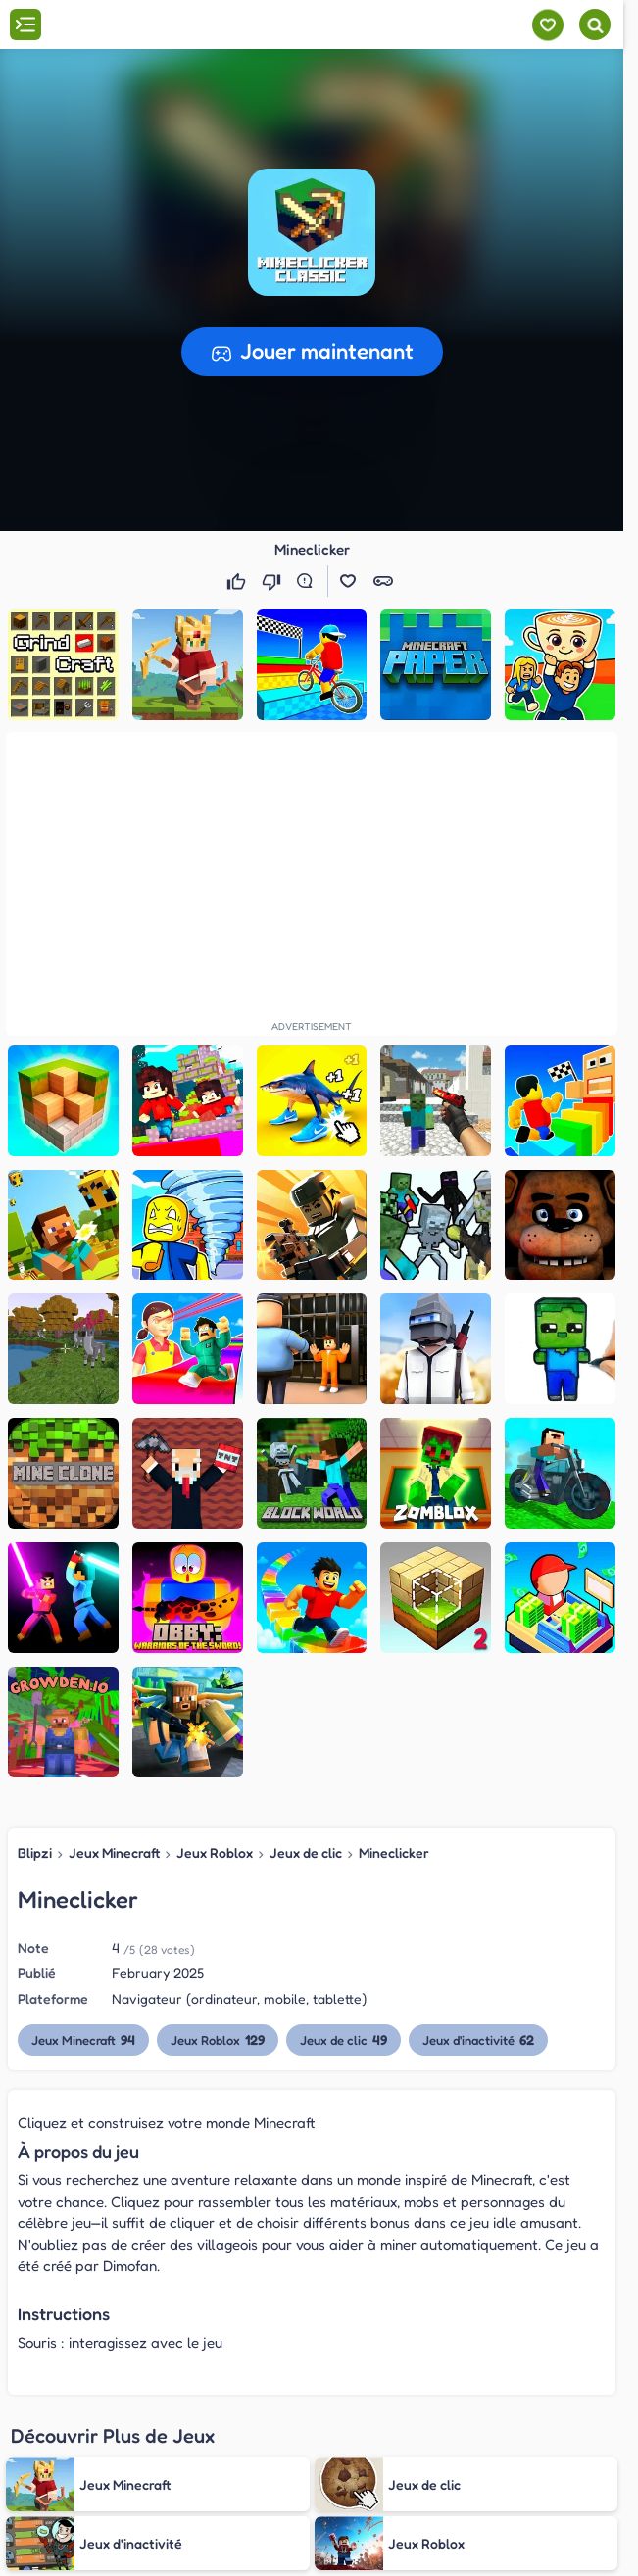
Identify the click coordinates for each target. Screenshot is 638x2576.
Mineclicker (394, 1852)
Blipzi (35, 1852)
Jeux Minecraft (114, 1852)
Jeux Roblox (214, 1852)
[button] (311, 232)
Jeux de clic (306, 1852)
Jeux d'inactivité (479, 2039)
